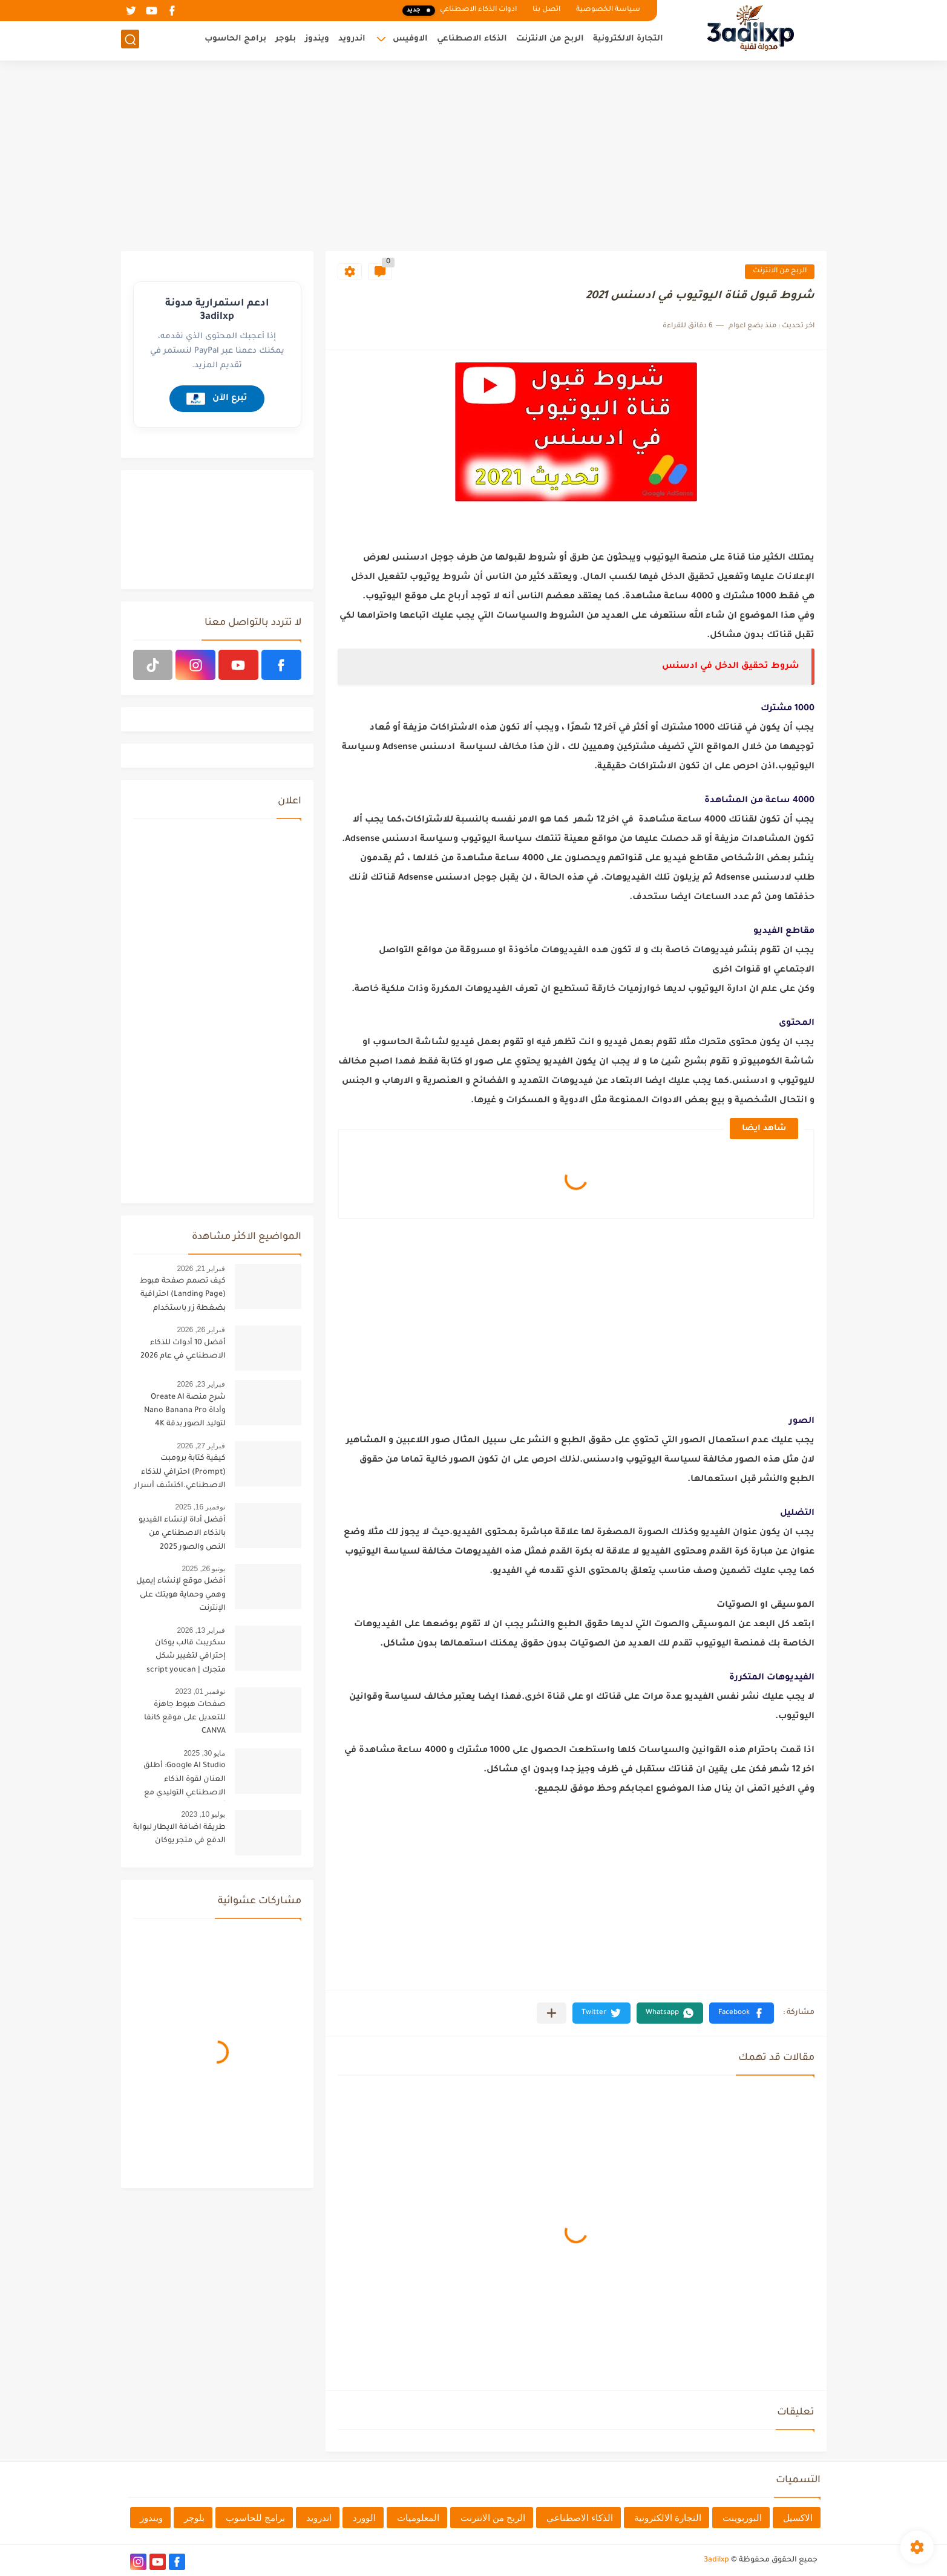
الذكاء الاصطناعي (472, 39)
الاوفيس (410, 39)
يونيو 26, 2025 (203, 1568)
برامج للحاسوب (255, 2517)
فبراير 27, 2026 (201, 1446)
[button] (741, 2013)
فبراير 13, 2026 (201, 1630)
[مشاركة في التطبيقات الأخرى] (551, 2013)
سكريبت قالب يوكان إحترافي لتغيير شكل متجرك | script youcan (186, 1657)
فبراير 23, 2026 (201, 1384)
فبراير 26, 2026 (201, 1330)
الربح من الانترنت (550, 39)
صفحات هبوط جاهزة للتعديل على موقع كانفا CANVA (185, 1718)
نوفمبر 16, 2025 (200, 1507)
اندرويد (351, 39)
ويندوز (317, 39)
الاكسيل (798, 2517)
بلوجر (285, 39)
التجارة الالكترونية (628, 39)
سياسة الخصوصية (608, 10)
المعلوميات (418, 2517)
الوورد (364, 2517)
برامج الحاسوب (235, 39)
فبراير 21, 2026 (201, 1268)
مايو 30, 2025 (204, 1753)
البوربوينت (742, 2517)
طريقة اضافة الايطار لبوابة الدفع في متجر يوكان (179, 1834)
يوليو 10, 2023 (203, 1814)
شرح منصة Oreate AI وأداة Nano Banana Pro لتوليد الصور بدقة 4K (185, 1411)
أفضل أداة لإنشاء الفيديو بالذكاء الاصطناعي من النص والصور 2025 (182, 1534)
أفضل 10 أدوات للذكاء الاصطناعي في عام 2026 (183, 1350)
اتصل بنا (546, 10)
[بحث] (130, 40)
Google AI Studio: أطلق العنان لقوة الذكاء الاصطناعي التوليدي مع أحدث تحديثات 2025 (184, 1781)
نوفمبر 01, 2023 (200, 1691)
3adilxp (716, 2560)
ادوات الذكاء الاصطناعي (459, 10)
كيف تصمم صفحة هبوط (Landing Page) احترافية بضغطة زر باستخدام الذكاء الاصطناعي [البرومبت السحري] (183, 1296)
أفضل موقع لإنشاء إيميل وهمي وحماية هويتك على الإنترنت (181, 1595)
